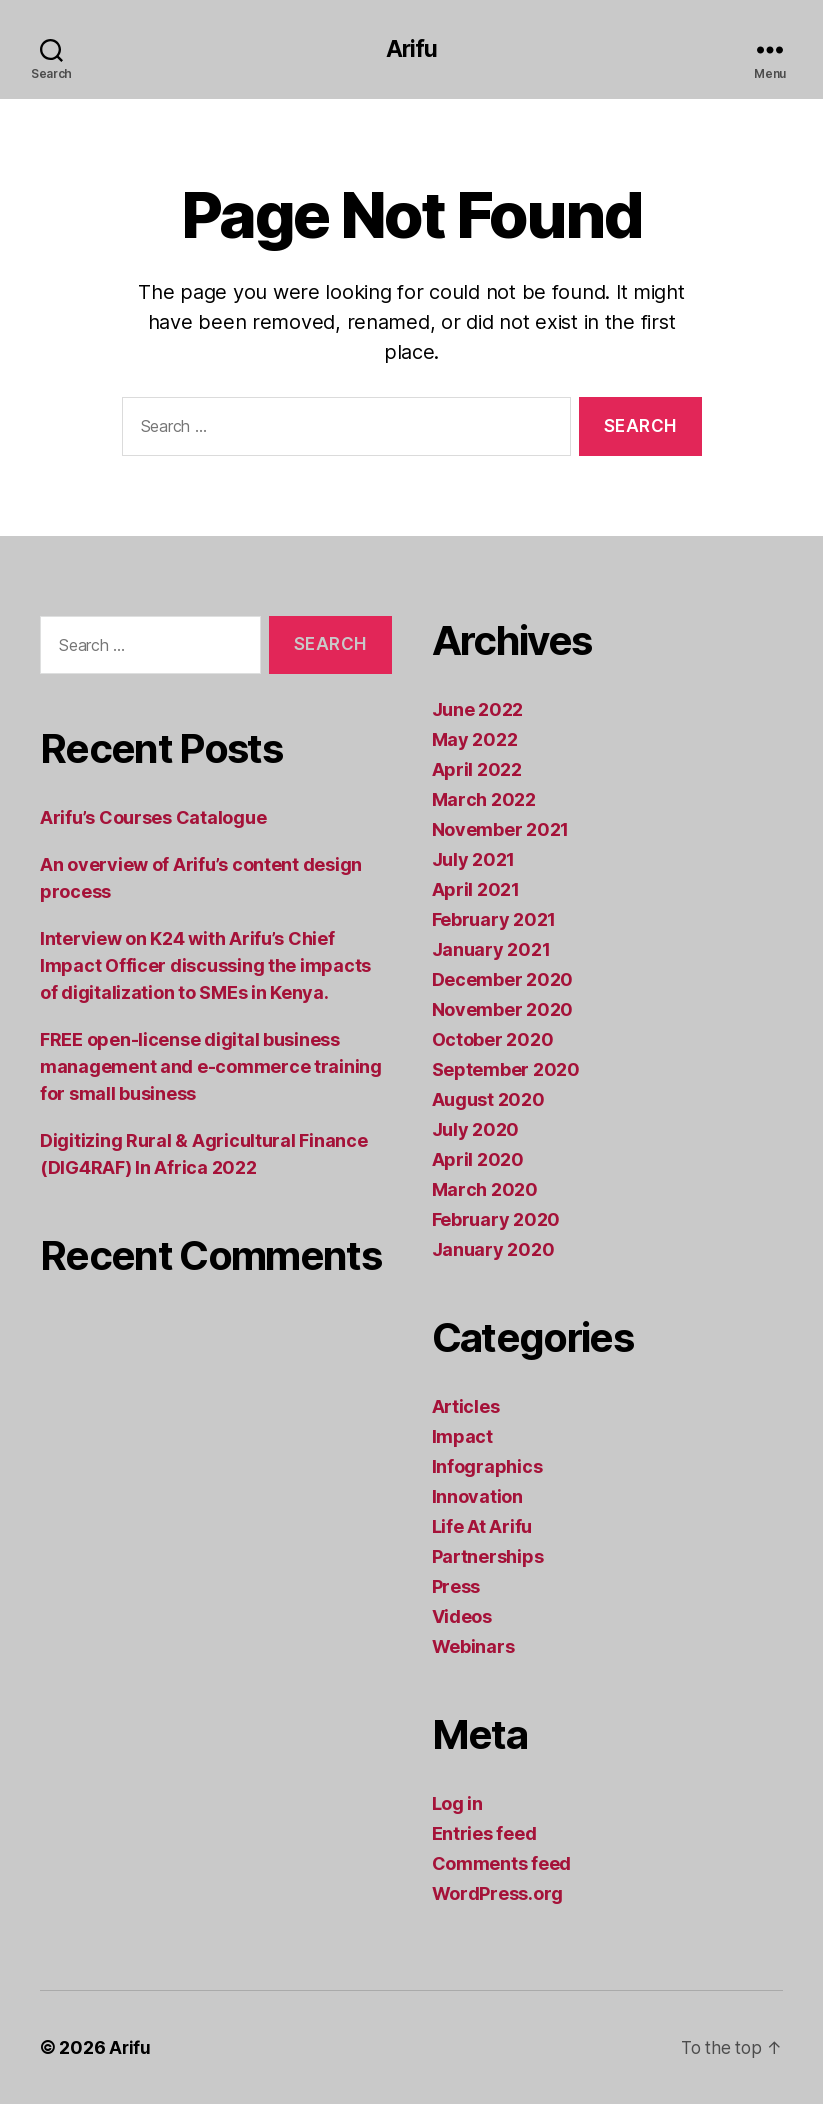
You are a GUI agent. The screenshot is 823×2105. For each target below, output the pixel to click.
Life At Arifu (482, 1527)
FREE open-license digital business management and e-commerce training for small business (211, 1067)
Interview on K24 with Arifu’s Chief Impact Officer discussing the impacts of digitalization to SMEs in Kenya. (205, 966)
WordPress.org (498, 1894)
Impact (462, 1437)
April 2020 (478, 1160)
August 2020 (488, 1100)
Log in (457, 1804)
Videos (462, 1617)
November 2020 (503, 1010)
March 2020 (485, 1190)
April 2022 (477, 770)
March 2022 (484, 800)
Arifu (411, 50)
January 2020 (493, 1250)
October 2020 (493, 1040)
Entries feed (484, 1834)
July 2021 (474, 860)
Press (456, 1587)
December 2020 (503, 980)
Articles (466, 1407)
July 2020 (476, 1130)
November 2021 (501, 830)
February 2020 (496, 1220)
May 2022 (475, 740)
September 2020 (506, 1070)
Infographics (487, 1467)
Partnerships (488, 1557)
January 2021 (491, 950)
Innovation (477, 1497)
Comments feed (502, 1864)
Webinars (473, 1647)
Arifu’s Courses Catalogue (153, 818)
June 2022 (478, 710)
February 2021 (494, 920)
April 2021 (476, 890)
